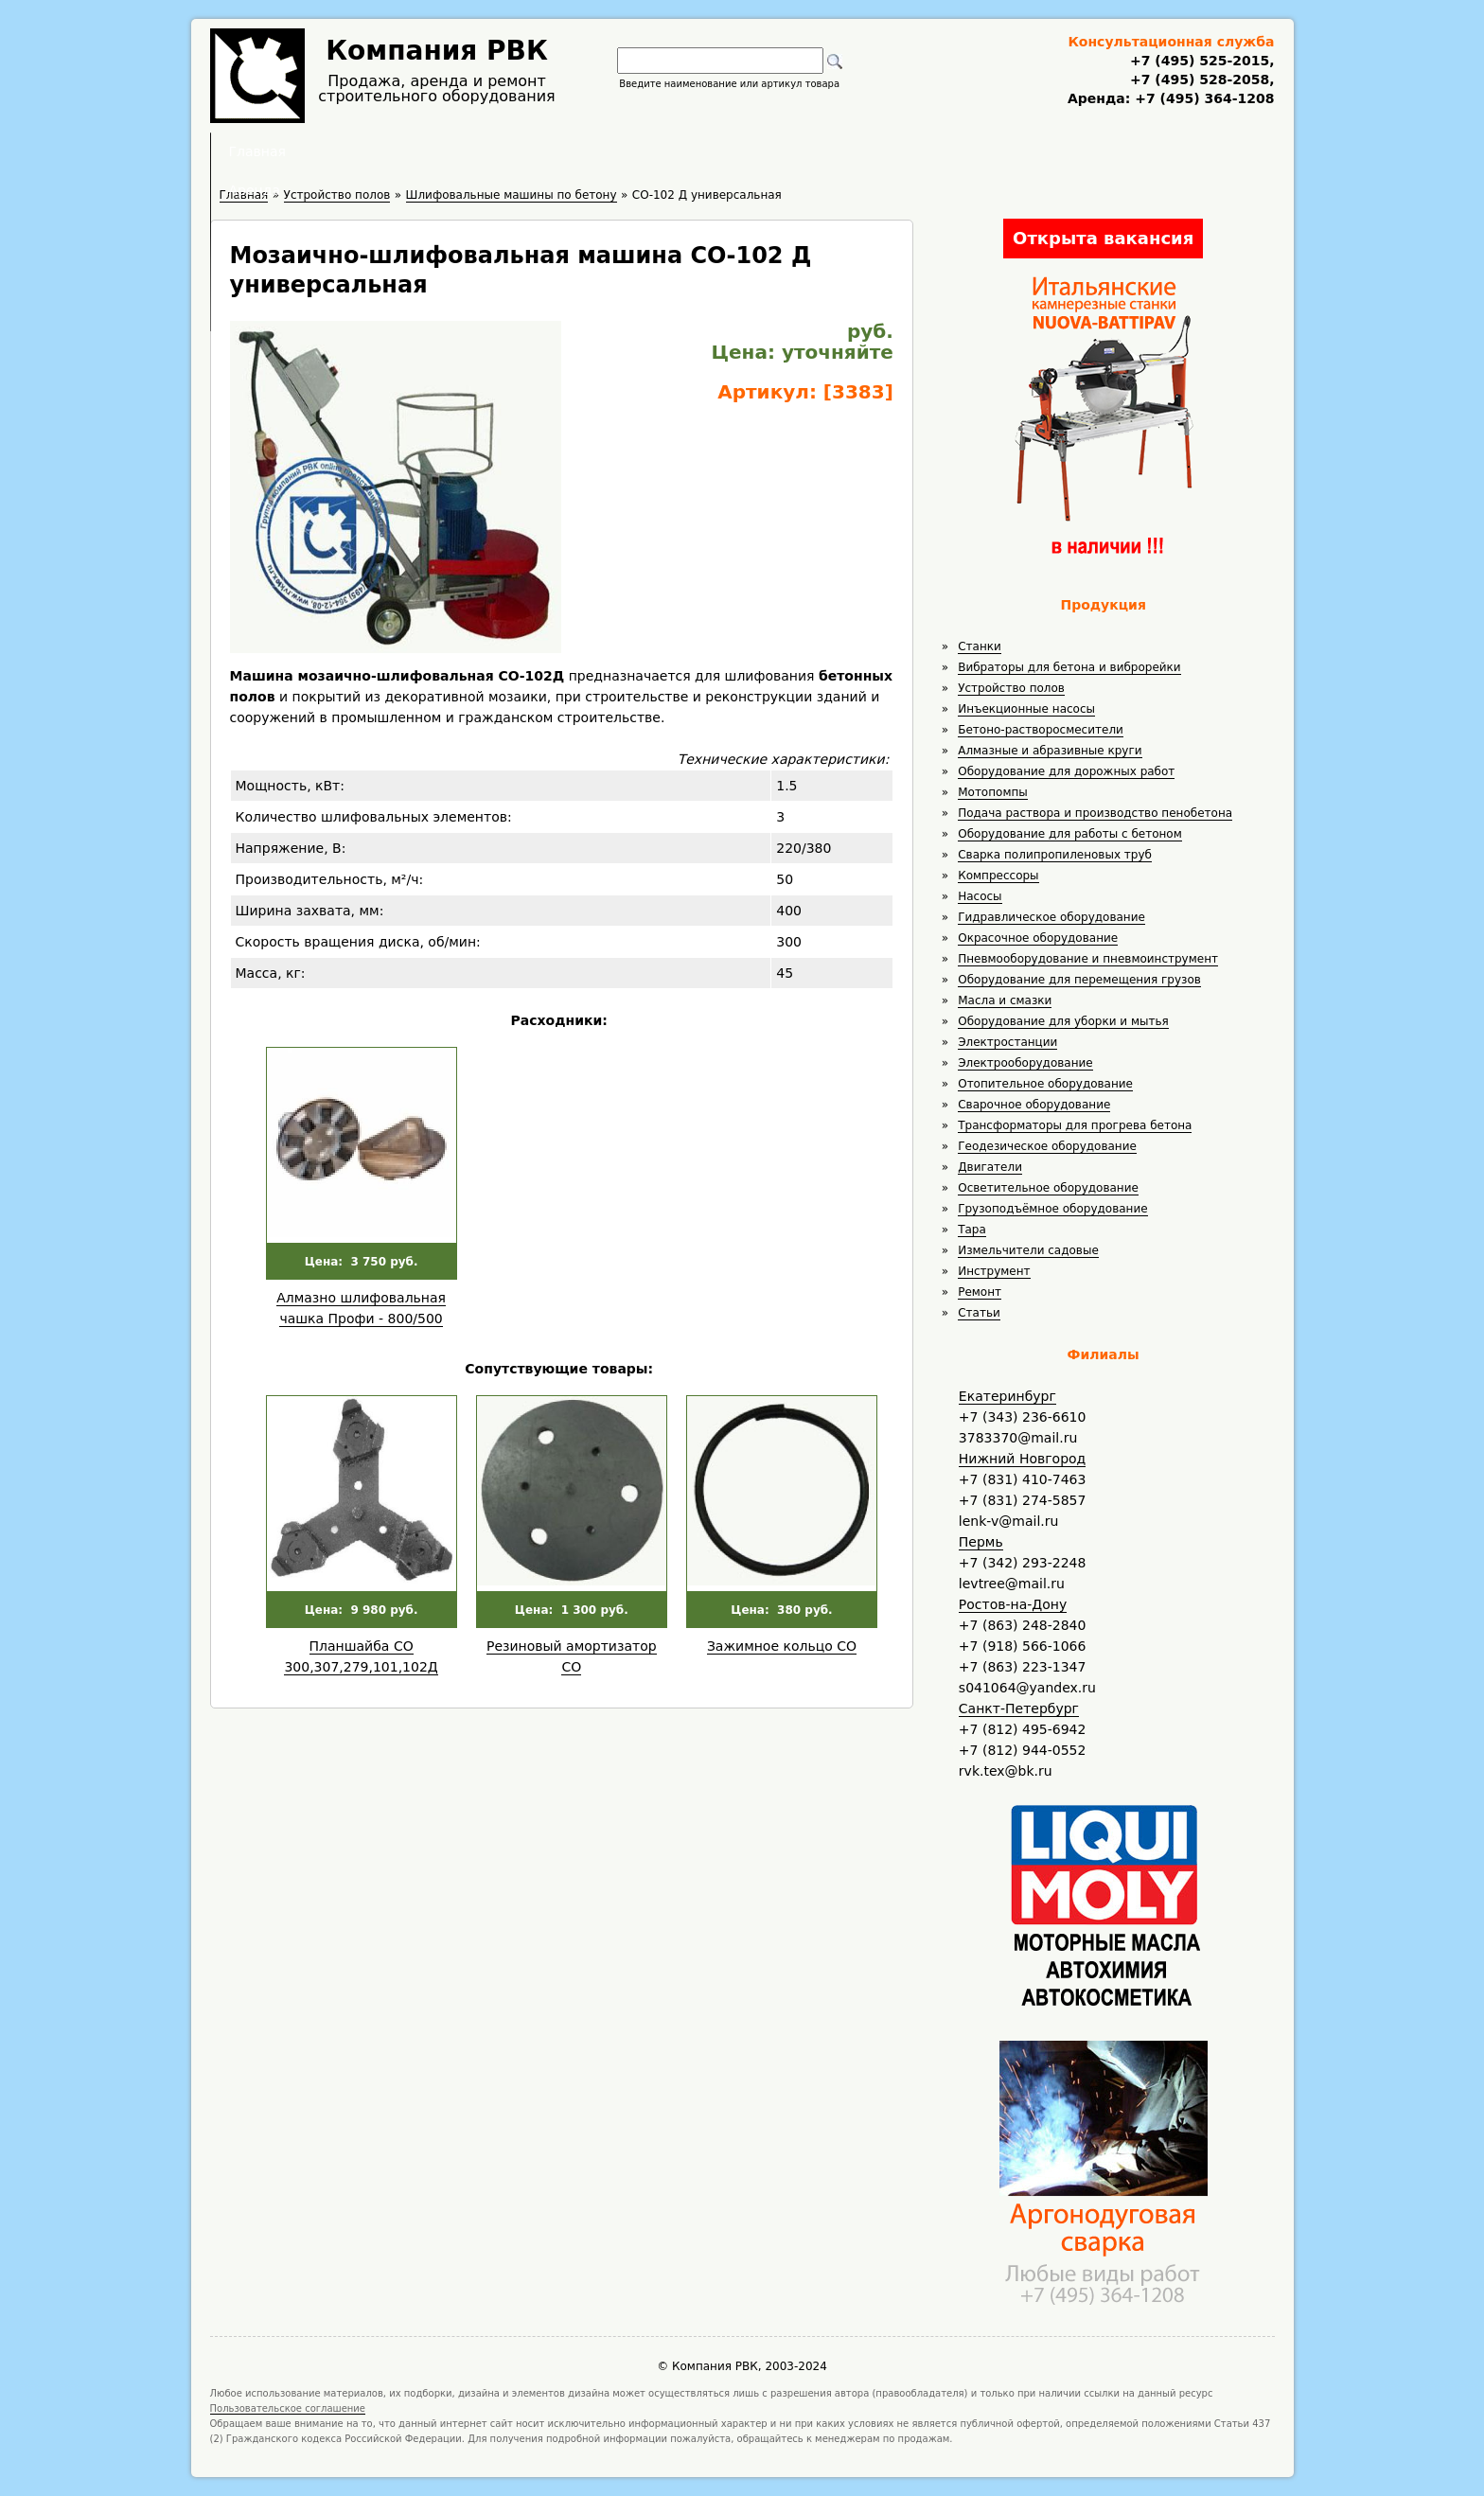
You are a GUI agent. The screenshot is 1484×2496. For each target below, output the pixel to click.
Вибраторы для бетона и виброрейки (1069, 667)
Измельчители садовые (1028, 1250)
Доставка (842, 151)
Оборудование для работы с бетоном (1070, 834)
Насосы (979, 896)
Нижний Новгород (1022, 1458)
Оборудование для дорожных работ (1066, 771)
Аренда (615, 151)
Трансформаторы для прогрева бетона (1075, 1125)
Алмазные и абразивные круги (1049, 750)
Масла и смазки (1004, 1000)
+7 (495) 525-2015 (1199, 60)
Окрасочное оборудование (1038, 938)
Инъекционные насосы (1026, 709)
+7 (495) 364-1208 (1202, 98)
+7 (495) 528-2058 (1199, 79)
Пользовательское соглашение (288, 2408)
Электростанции (1007, 1042)
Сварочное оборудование (1034, 1104)
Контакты (961, 151)
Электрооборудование (1025, 1063)
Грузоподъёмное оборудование (1052, 1208)
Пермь (981, 1541)
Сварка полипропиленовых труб (1055, 854)
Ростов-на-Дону (1013, 1604)
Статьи (979, 1312)
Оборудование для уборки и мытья (1063, 1021)
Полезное (725, 151)
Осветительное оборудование (1048, 1188)
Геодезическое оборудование (1047, 1146)
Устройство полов (1011, 688)
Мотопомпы (993, 792)
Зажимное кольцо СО (782, 1646)
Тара (972, 1229)
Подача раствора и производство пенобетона (1095, 813)
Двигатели (990, 1167)
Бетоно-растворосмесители (1040, 729)
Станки (979, 646)
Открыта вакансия (1103, 238)
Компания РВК (437, 50)
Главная (508, 151)
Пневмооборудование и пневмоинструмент (1088, 958)
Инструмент (994, 1271)
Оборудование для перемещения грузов (1079, 979)
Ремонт (979, 1292)
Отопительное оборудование (1045, 1083)
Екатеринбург (1007, 1396)
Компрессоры (998, 875)
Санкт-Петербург (1019, 1708)
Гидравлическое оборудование (1051, 917)
